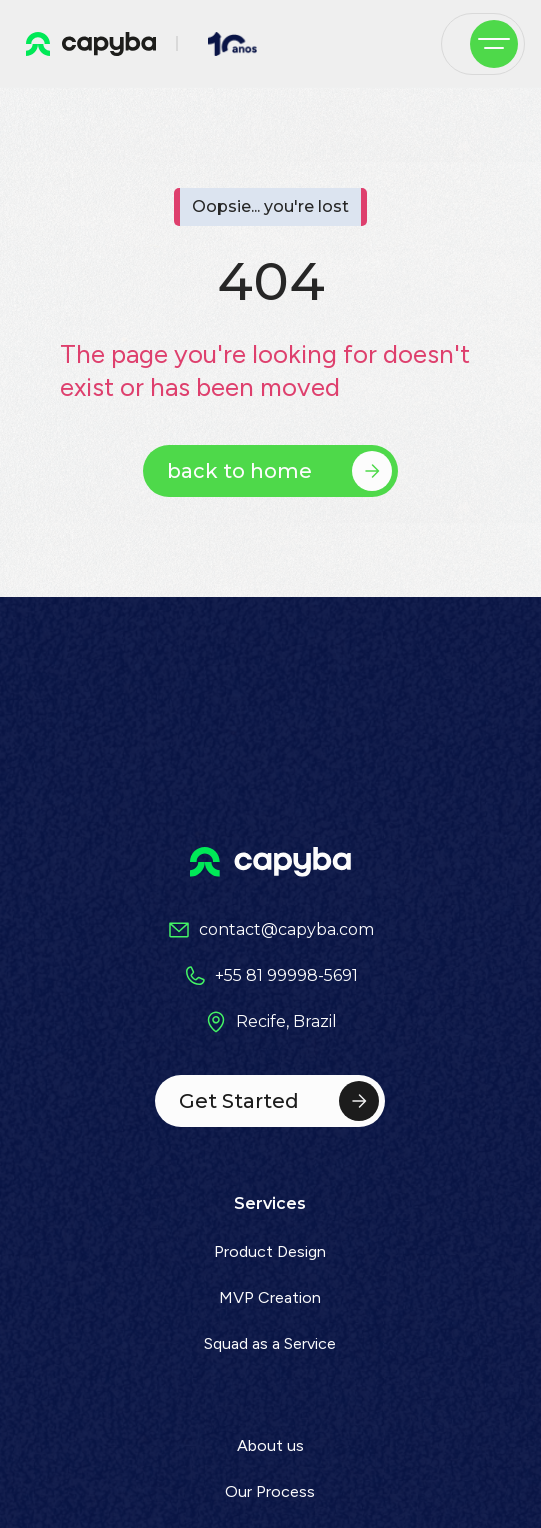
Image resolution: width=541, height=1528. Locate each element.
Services (270, 1203)
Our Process (270, 1491)
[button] (494, 44)
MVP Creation (270, 1297)
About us (270, 1445)
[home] (86, 44)
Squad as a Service (270, 1343)
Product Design (270, 1251)
